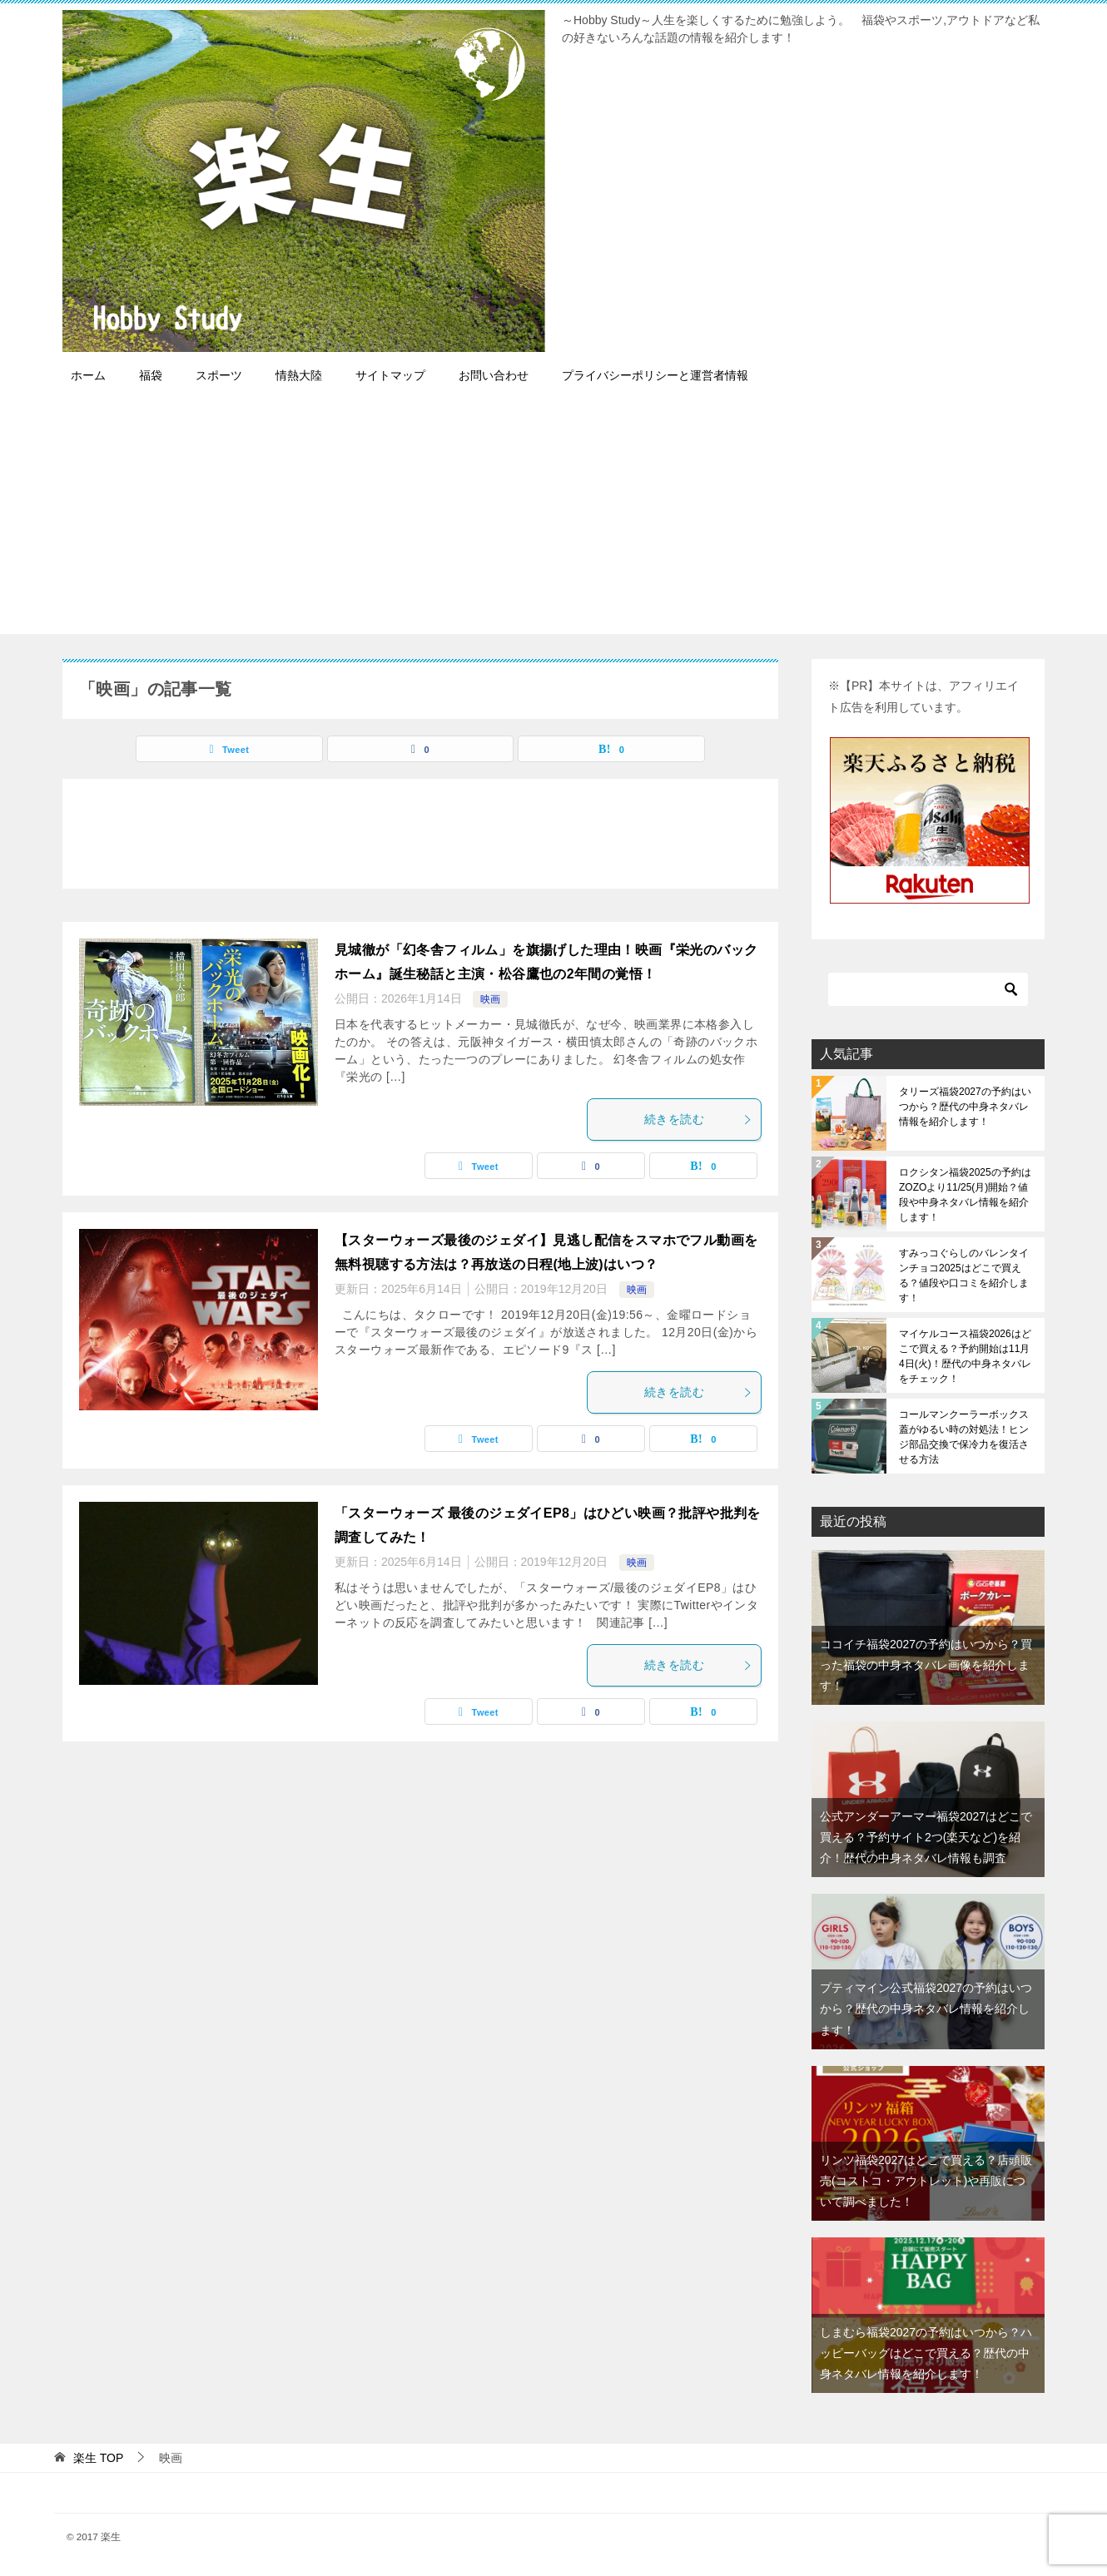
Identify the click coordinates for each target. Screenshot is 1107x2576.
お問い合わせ (494, 375)
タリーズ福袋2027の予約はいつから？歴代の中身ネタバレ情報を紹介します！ (965, 1106)
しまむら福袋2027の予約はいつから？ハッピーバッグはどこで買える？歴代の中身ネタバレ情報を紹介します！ (926, 2353)
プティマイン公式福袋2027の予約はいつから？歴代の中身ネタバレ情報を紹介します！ (926, 2008)
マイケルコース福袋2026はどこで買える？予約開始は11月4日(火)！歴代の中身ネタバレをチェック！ (965, 1356)
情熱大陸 (299, 375)
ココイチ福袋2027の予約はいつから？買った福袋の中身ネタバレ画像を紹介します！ (926, 1664)
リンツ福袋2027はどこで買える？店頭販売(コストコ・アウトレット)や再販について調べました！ (926, 2180)
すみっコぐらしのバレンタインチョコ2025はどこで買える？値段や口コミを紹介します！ (964, 1275)
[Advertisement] (553, 517)
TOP (98, 2458)
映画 (490, 999)
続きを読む (698, 1119)
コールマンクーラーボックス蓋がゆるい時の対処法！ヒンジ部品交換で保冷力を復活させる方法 (964, 1437)
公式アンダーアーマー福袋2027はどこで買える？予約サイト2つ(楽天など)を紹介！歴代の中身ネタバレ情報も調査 (926, 1837)
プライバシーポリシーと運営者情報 (655, 375)
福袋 (150, 375)
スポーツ (219, 375)
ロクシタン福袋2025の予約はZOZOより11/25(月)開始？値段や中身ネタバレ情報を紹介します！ (965, 1195)
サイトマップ (390, 375)
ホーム (88, 375)
